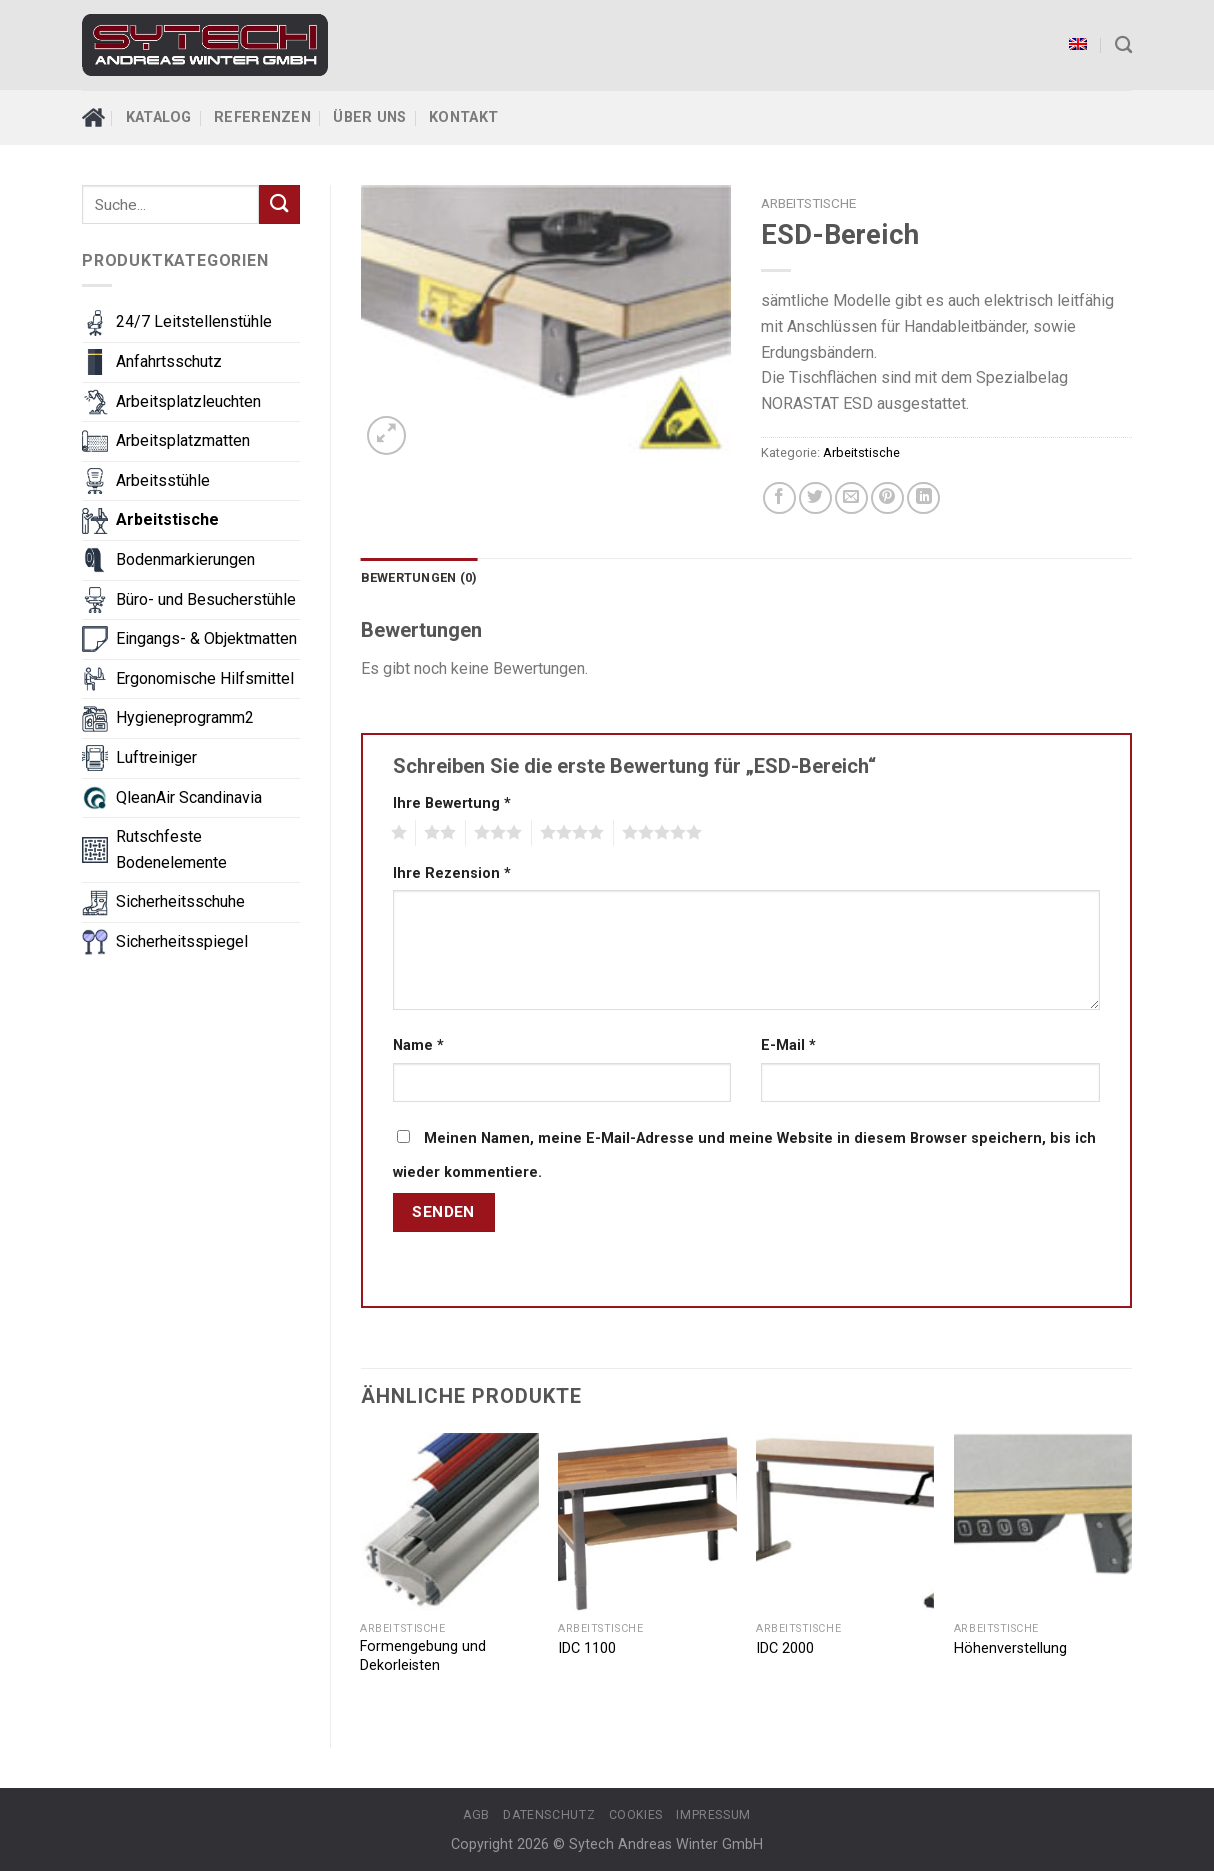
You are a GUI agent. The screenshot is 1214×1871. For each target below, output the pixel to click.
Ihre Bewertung (452, 803)
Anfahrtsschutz (169, 361)
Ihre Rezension (452, 873)
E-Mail (788, 1045)
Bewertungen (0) (419, 577)
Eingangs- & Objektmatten (206, 638)
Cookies (636, 1815)
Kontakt (463, 117)
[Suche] (1123, 45)
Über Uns (369, 117)
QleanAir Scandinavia (189, 797)
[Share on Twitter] (815, 498)
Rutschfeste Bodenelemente (171, 849)
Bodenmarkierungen (185, 559)
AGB (476, 1815)
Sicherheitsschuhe (180, 901)
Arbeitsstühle (163, 480)
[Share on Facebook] (779, 498)
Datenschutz (549, 1815)
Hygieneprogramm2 (185, 717)
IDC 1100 (587, 1648)
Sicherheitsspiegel (182, 941)
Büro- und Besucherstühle (206, 599)
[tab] (419, 578)
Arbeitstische (167, 519)
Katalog (159, 117)
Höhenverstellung (1010, 1648)
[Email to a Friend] (851, 498)
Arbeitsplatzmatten (183, 440)
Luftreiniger (156, 757)
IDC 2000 (785, 1648)
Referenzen (262, 117)
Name (418, 1045)
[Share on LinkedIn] (923, 498)
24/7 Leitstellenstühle (194, 321)
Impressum (713, 1815)
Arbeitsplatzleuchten (188, 401)
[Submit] (279, 204)
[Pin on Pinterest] (887, 498)
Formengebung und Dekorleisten (423, 1656)
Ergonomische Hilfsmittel (205, 678)
